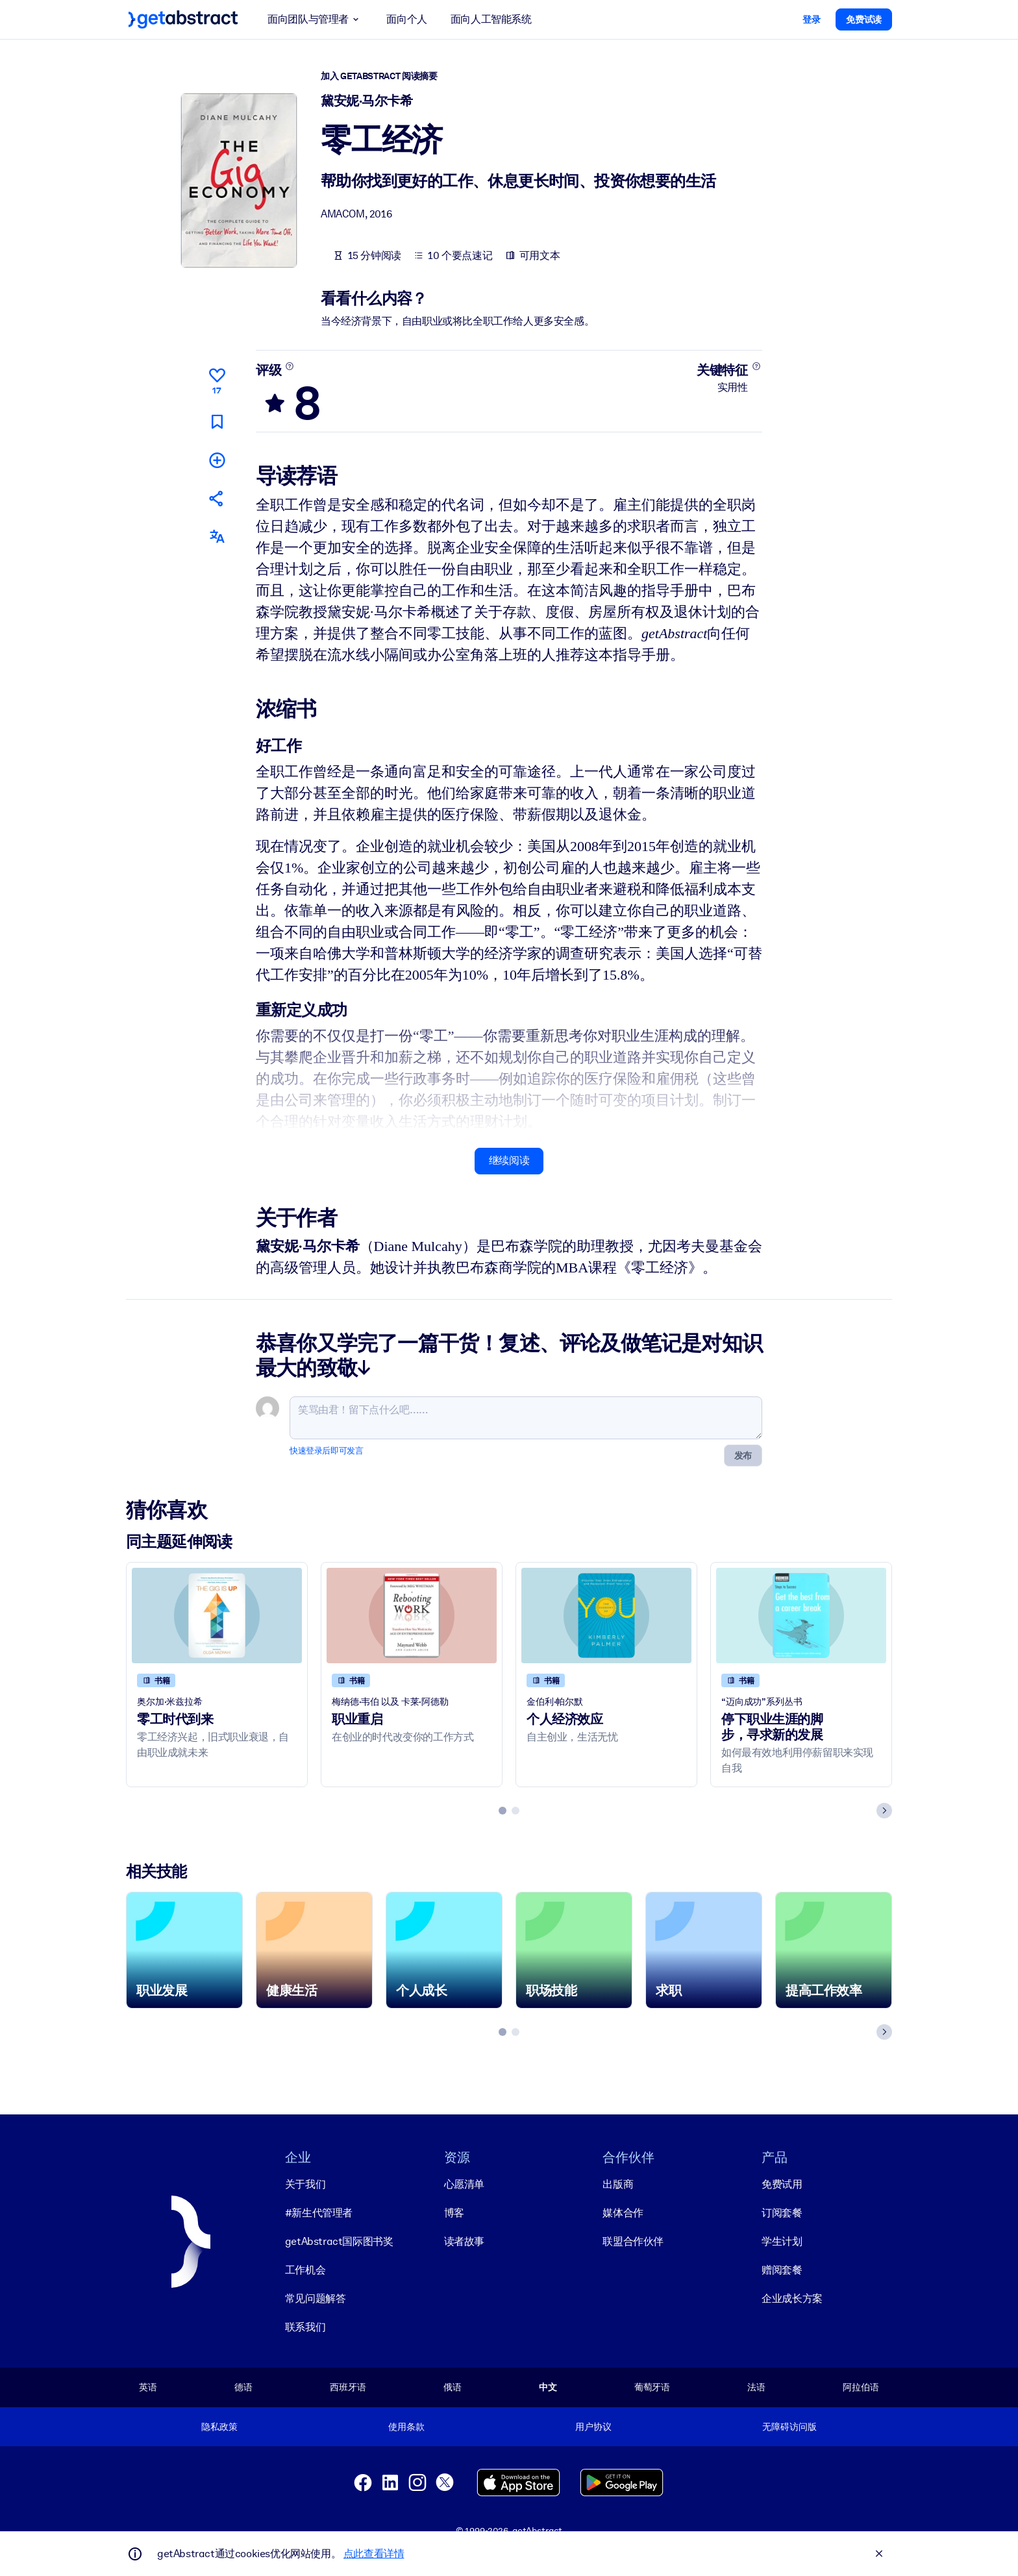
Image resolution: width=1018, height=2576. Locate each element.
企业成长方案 (792, 2298)
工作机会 (305, 2270)
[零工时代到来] (217, 1615)
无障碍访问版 (789, 2426)
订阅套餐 (782, 2213)
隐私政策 (219, 2426)
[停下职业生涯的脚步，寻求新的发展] (801, 1615)
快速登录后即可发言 (326, 1450)
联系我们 (305, 2327)
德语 (243, 2387)
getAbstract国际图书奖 (339, 2241)
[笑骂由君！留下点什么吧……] (526, 1417)
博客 (454, 2213)
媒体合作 (622, 2213)
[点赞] (217, 379)
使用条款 (406, 2426)
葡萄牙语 (652, 2387)
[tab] (502, 1810)
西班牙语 (348, 2387)
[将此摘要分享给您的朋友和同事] (217, 498)
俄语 (452, 2387)
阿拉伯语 (860, 2387)
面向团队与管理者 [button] (315, 19)
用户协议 (593, 2426)
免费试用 (782, 2184)
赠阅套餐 (782, 2270)
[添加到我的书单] (217, 459)
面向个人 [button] (406, 19)
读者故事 (464, 2241)
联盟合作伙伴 (633, 2241)
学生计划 (782, 2241)
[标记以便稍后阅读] (217, 421)
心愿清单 (464, 2184)
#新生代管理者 (319, 2213)
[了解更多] (290, 366)
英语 (148, 2387)
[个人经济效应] (606, 1615)
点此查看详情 (373, 2553)
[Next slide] (884, 1810)
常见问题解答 (315, 2298)
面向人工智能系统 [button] (491, 19)
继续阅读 (509, 1160)
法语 (756, 2387)
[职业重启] (412, 1615)
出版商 (617, 2184)
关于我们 (305, 2184)
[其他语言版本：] (217, 537)
